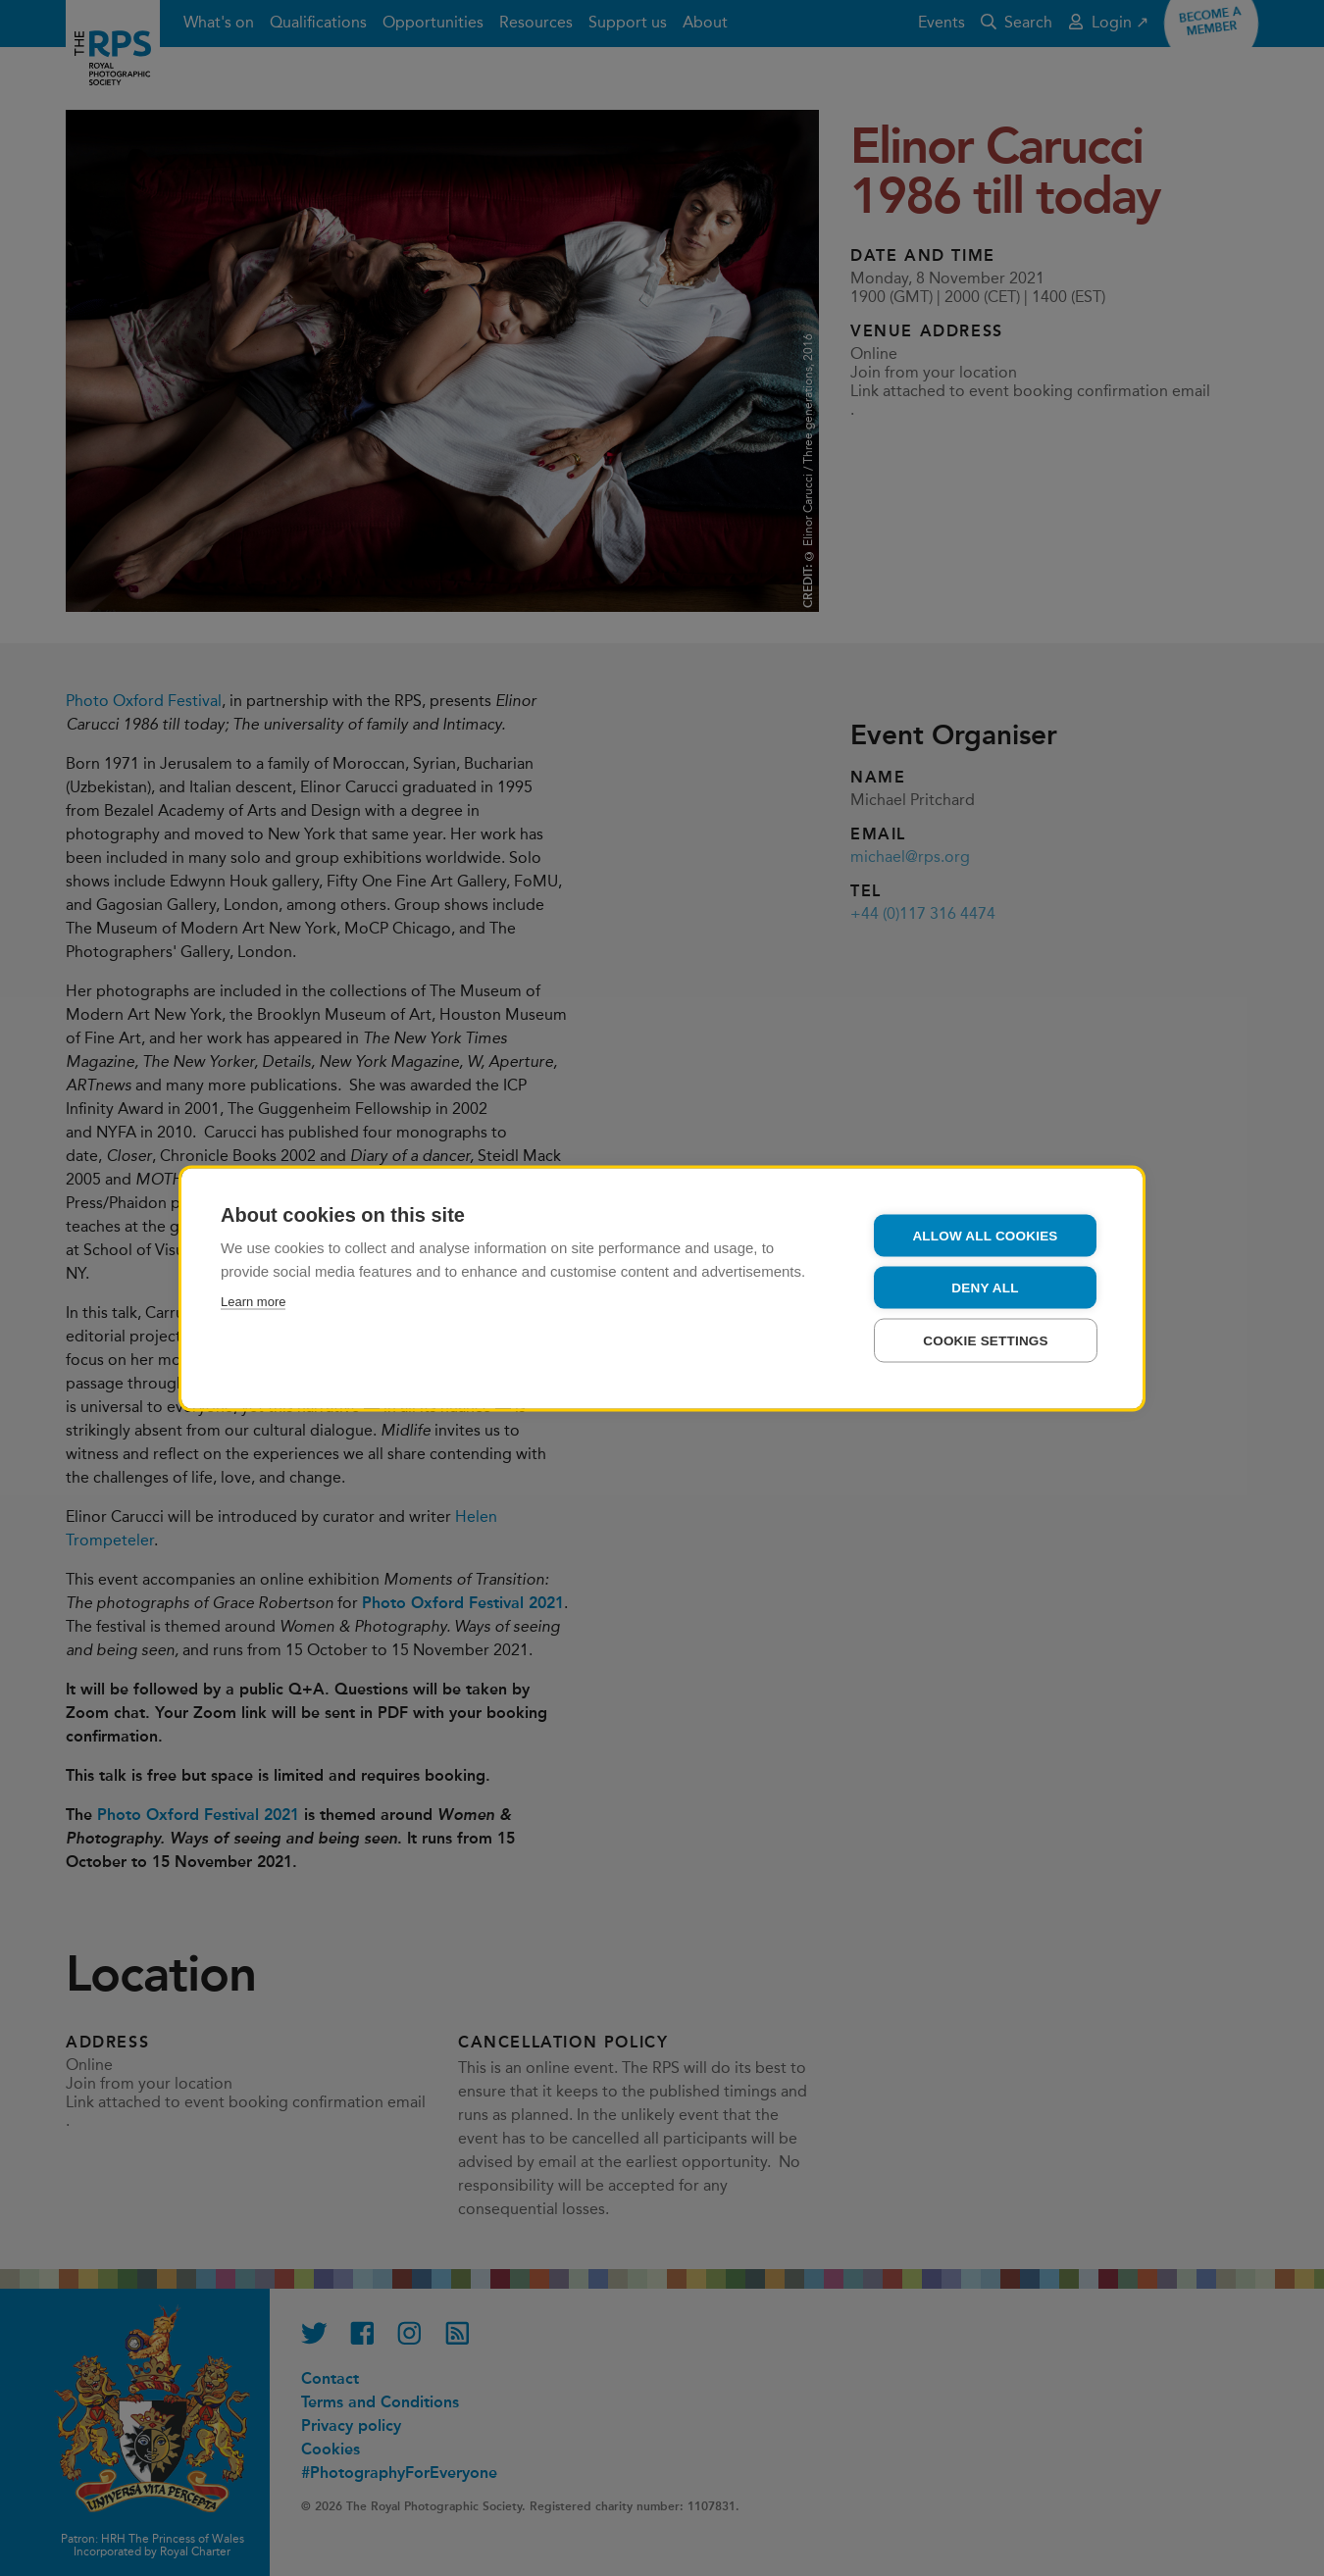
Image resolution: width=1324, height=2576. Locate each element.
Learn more (253, 1300)
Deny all (984, 1287)
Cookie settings (985, 1340)
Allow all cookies (984, 1235)
